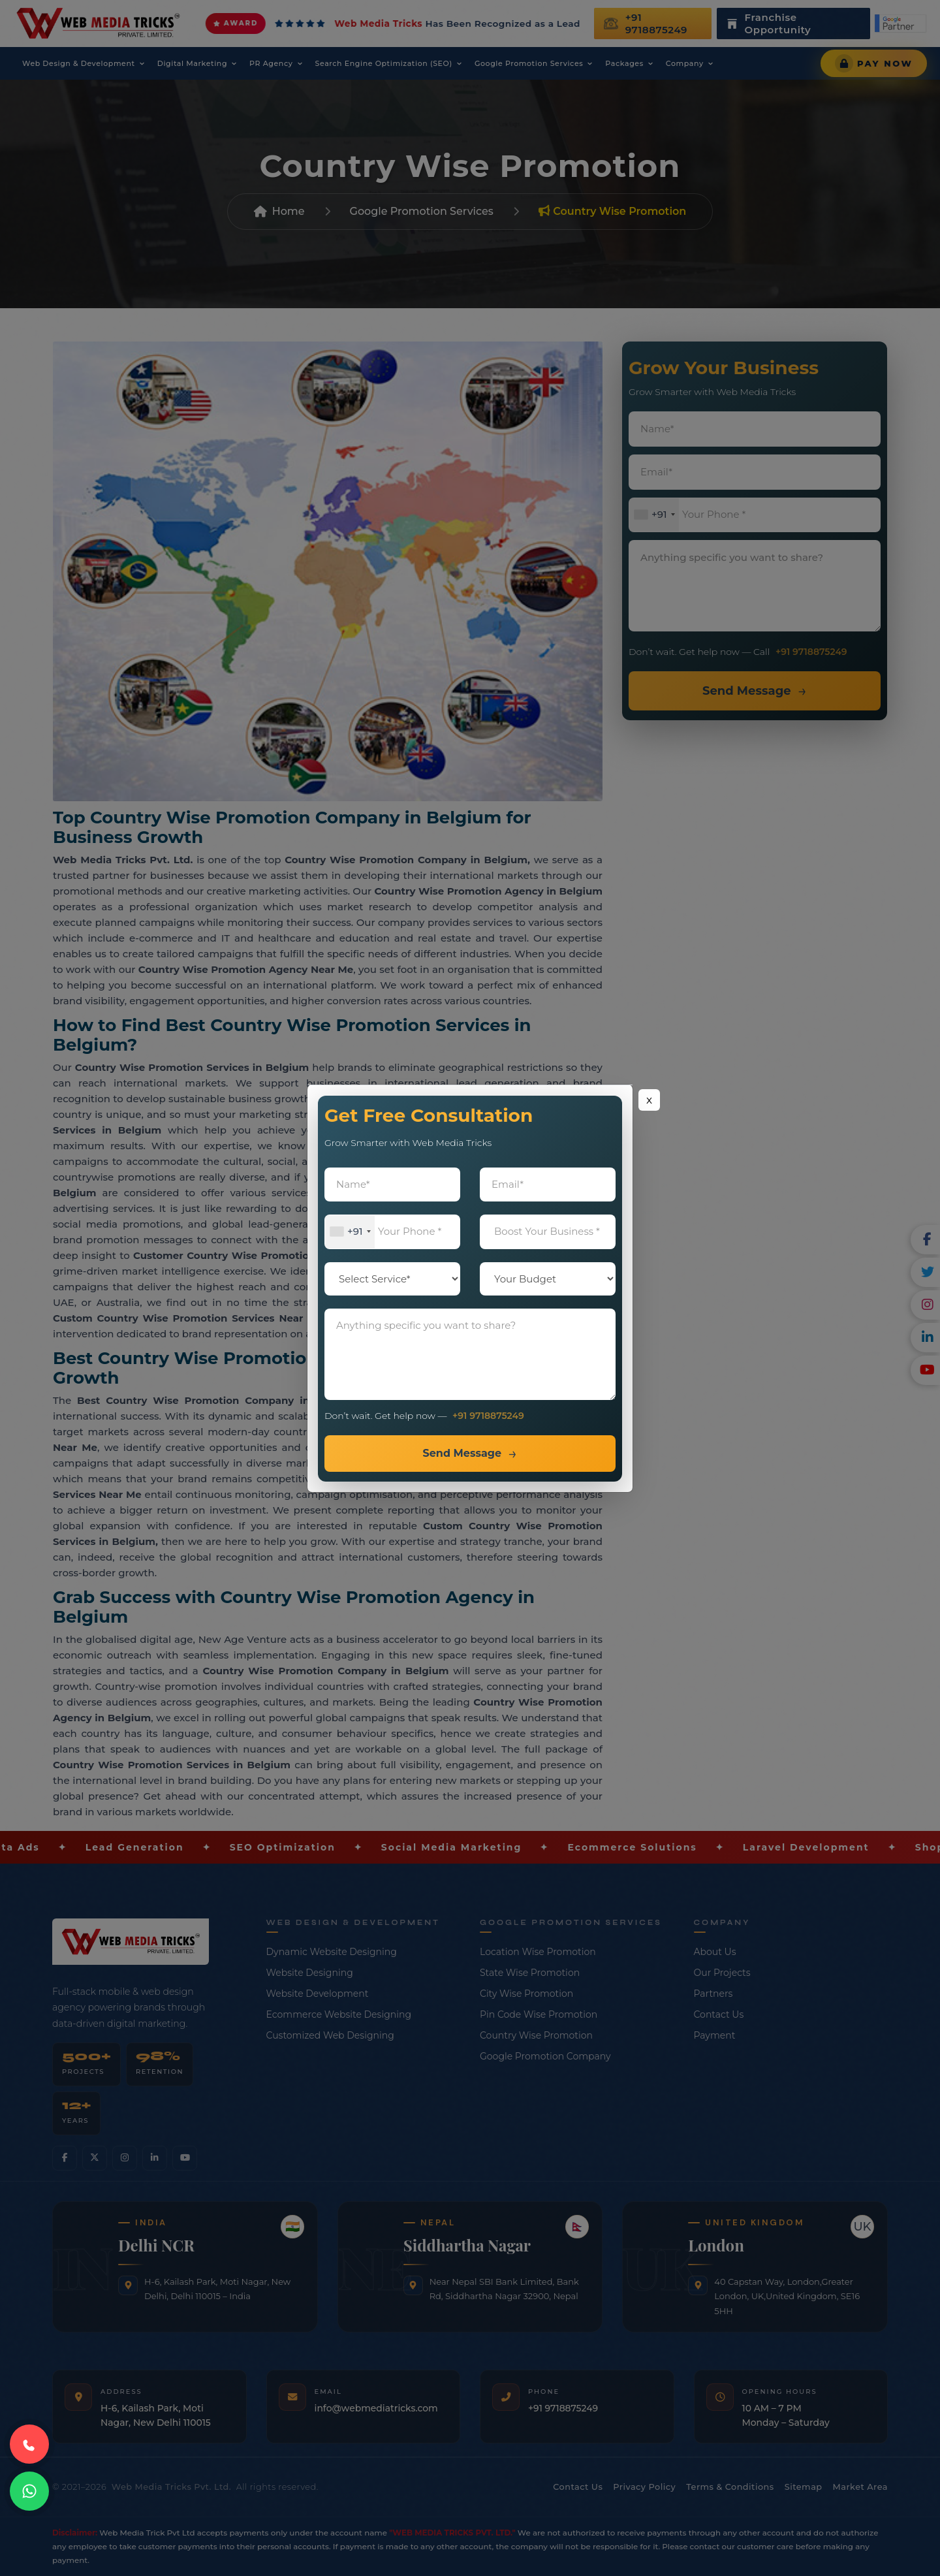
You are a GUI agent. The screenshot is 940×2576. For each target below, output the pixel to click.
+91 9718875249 (488, 1416)
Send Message (461, 1453)
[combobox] (350, 1231)
